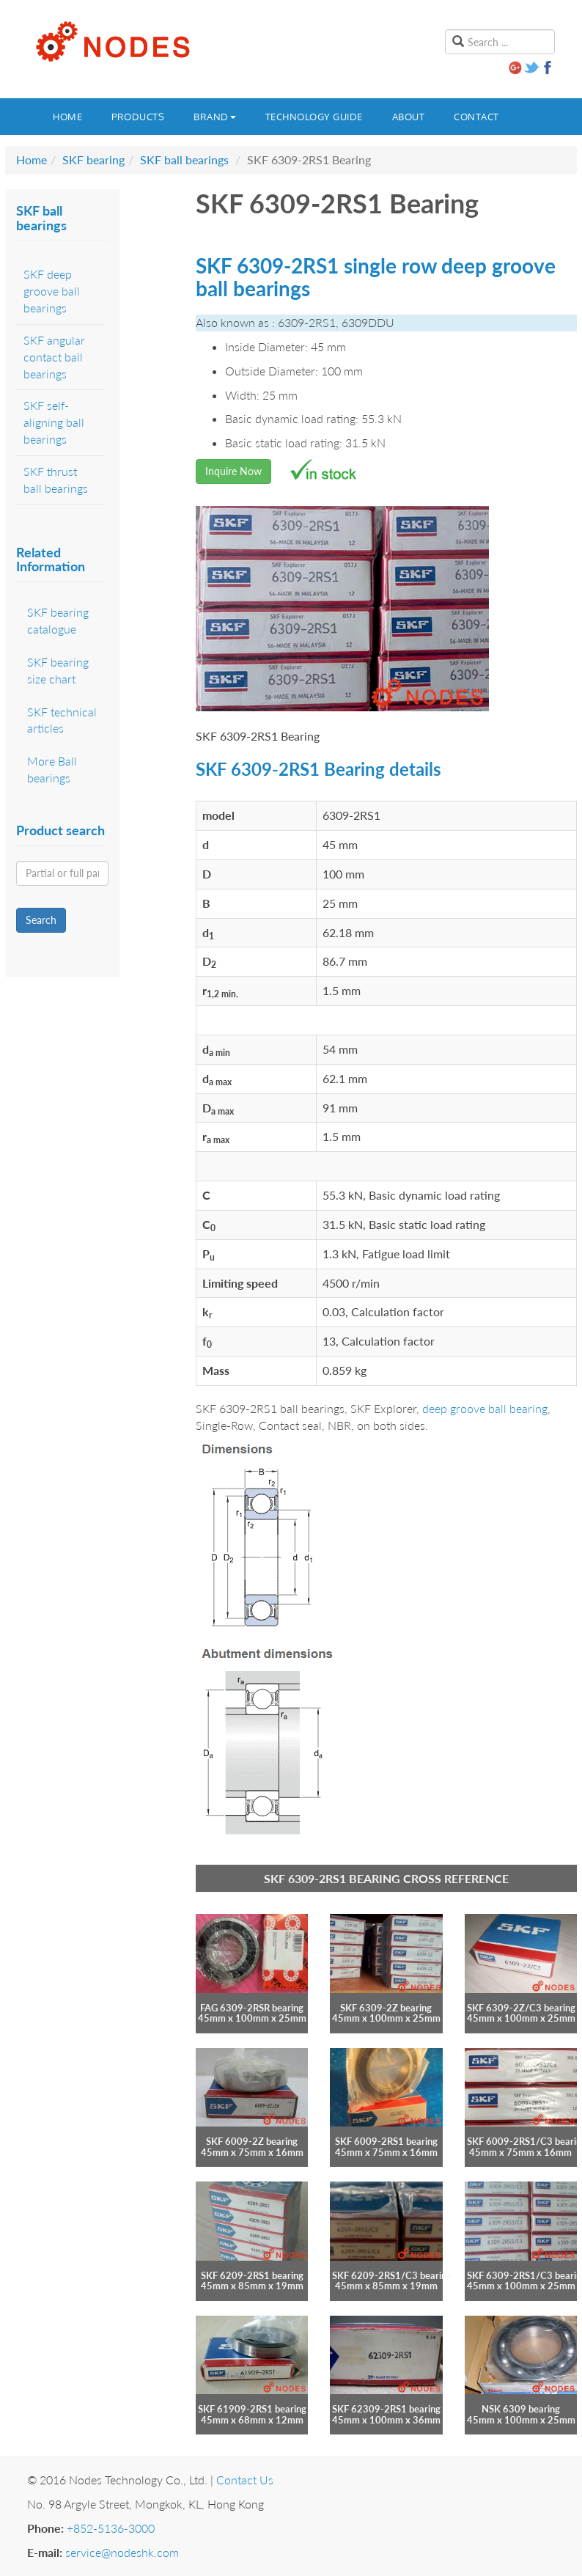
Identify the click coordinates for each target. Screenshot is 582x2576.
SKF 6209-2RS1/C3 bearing (392, 2275)
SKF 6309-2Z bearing (386, 2008)
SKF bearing (93, 159)
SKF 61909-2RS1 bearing (252, 2409)
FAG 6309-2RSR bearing (251, 2008)
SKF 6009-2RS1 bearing (386, 2141)
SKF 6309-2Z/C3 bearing (521, 2008)
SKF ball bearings (184, 159)
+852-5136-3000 (111, 2528)
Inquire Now (233, 471)
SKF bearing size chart (58, 670)
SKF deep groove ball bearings (51, 291)
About (408, 116)
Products (137, 116)
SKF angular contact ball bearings (54, 357)
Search (41, 920)
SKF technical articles (62, 720)
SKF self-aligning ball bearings (53, 422)
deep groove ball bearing (485, 1408)
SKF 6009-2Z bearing (252, 2141)
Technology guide (314, 116)
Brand (215, 116)
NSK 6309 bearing (521, 2409)
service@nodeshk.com (122, 2552)
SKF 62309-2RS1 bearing (386, 2409)
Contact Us (244, 2480)
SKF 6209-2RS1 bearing (252, 2275)
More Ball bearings (52, 769)
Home (67, 116)
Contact (476, 116)
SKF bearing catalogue (58, 620)
